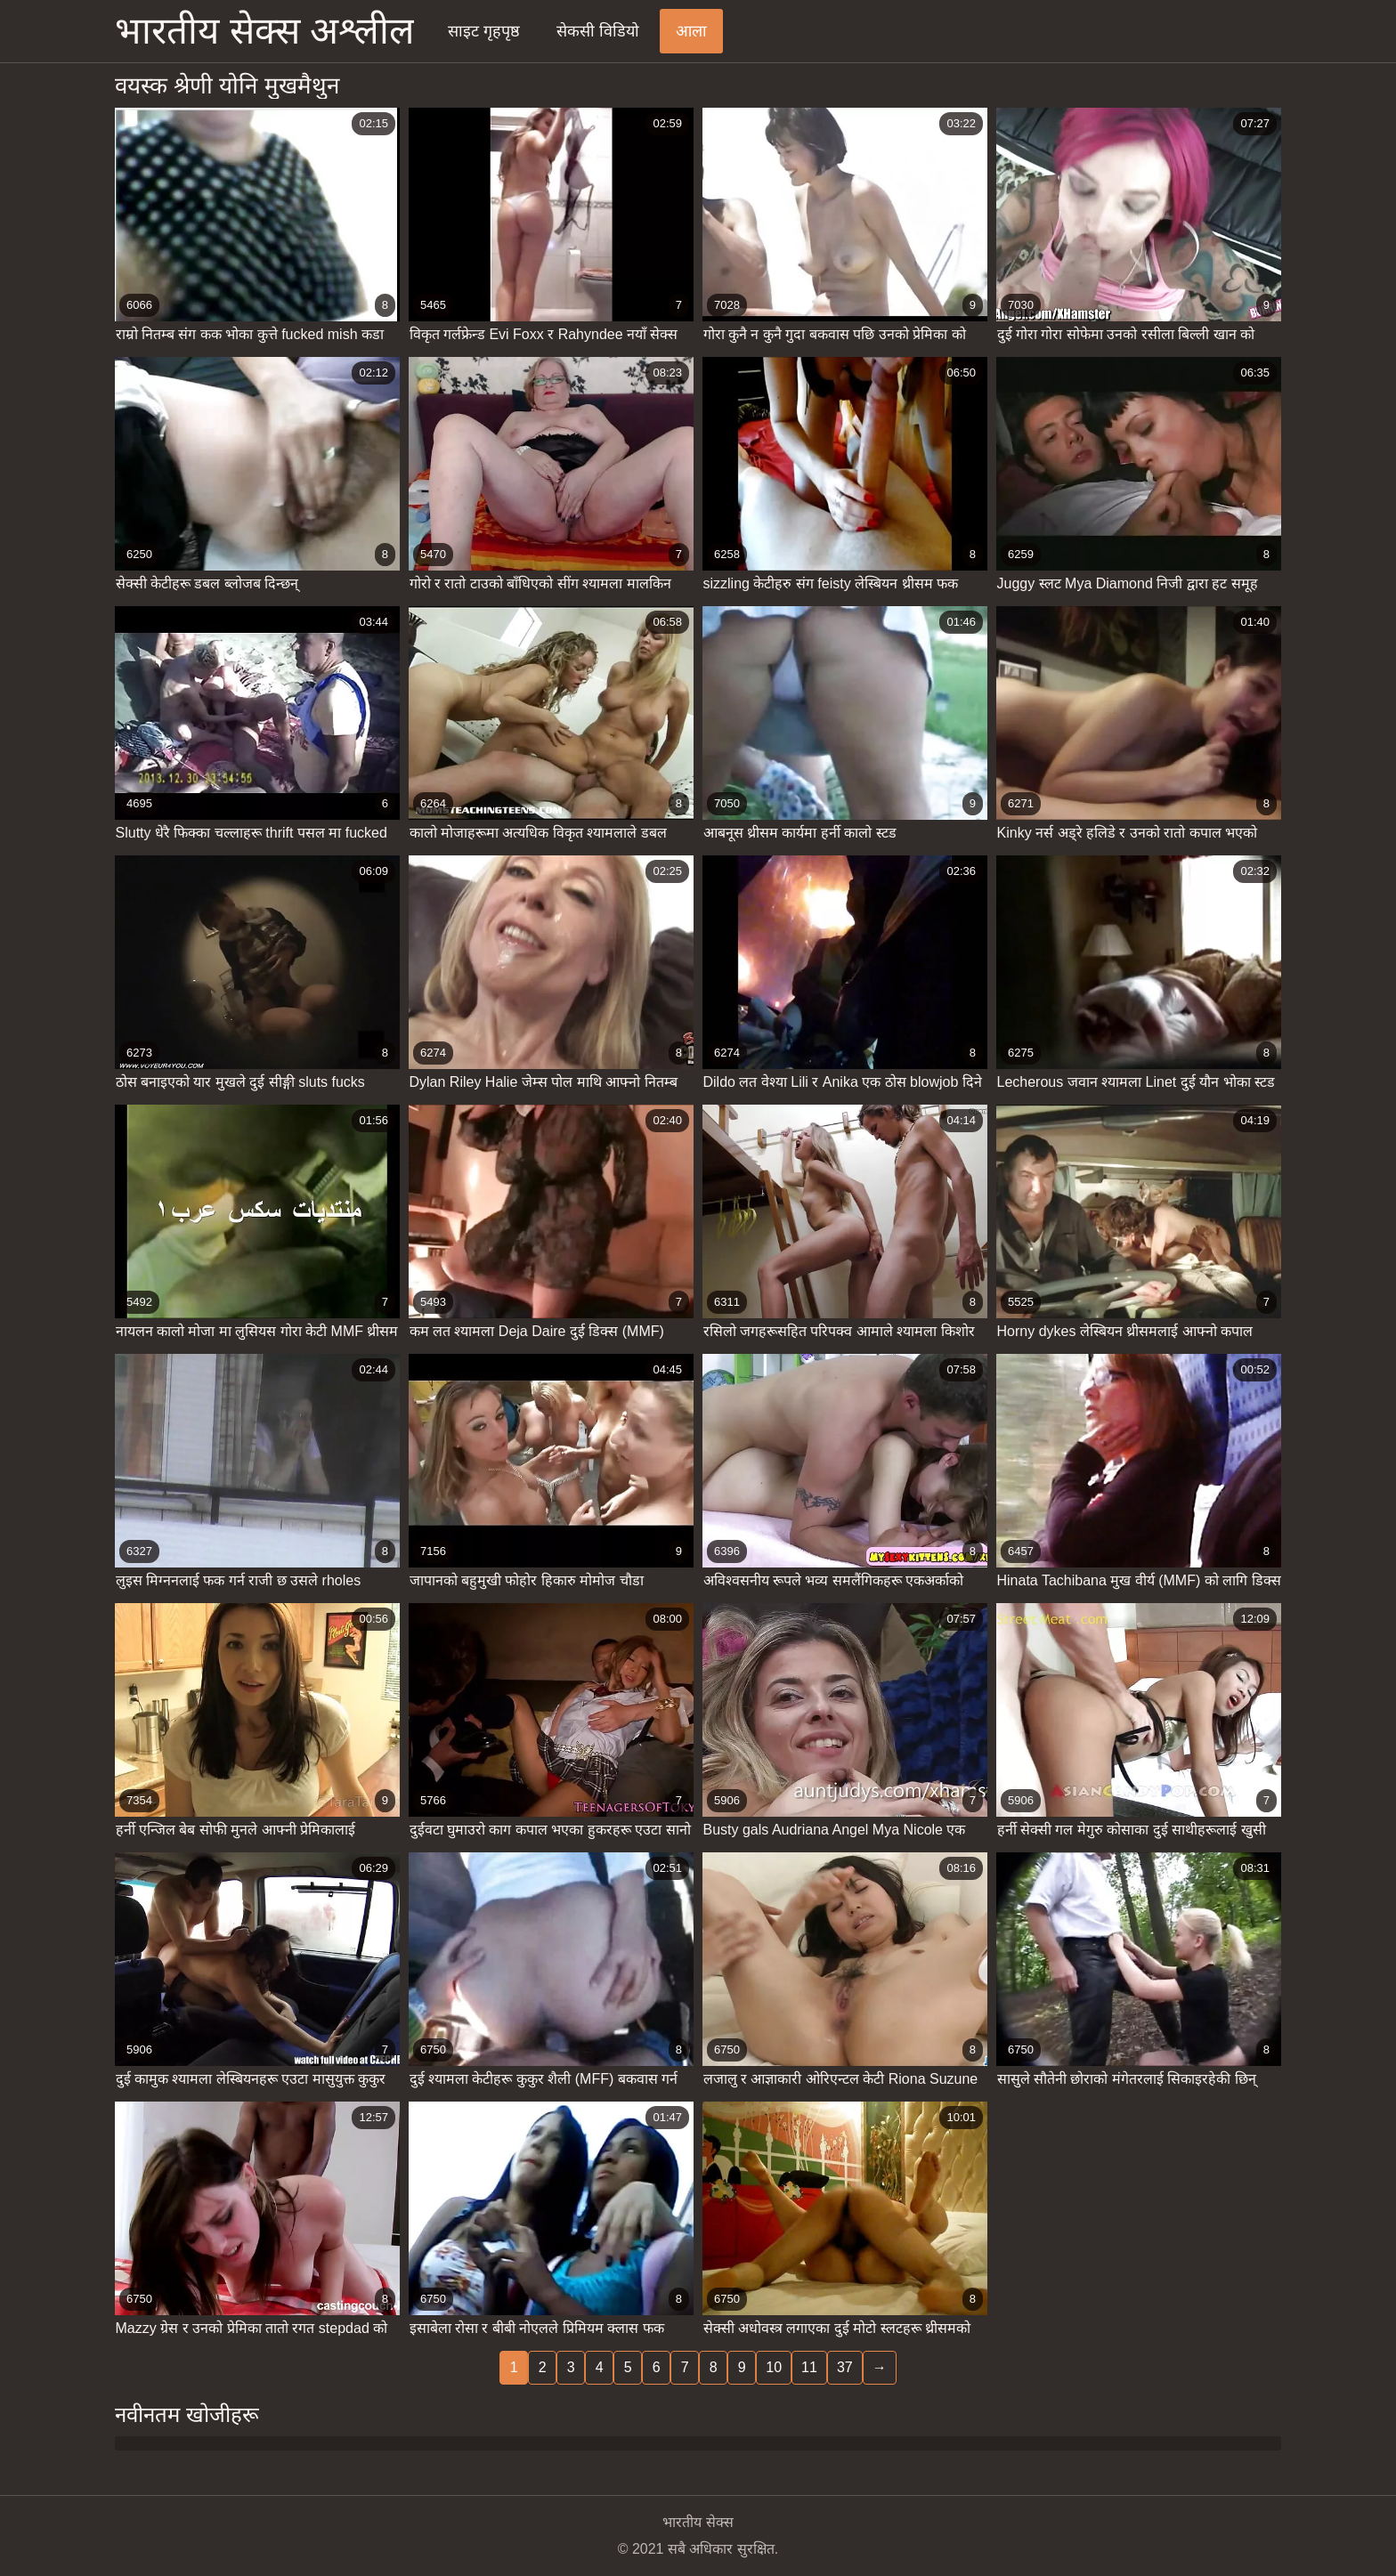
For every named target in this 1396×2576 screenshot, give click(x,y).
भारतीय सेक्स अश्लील (264, 31)
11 (809, 2367)
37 (845, 2367)
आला (691, 31)
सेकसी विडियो (597, 31)
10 (774, 2367)
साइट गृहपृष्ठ (484, 31)
